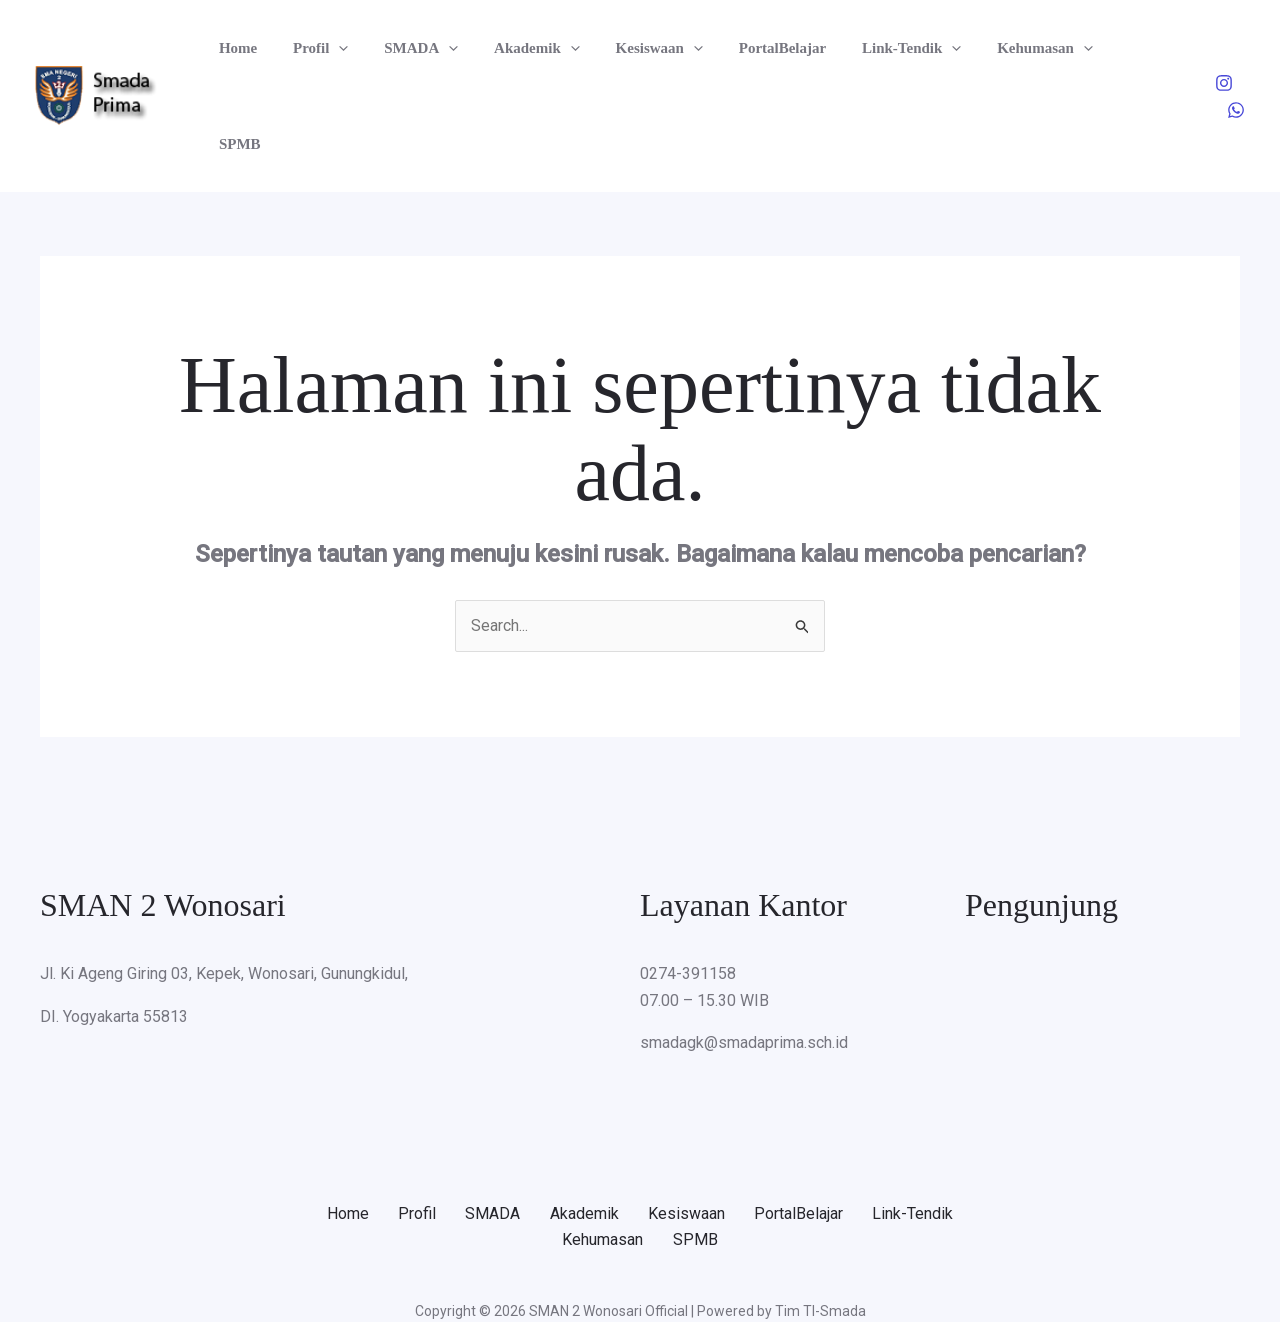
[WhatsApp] (1236, 49)
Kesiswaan (632, 48)
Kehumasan (1002, 48)
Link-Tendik (873, 48)
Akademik (517, 48)
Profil (311, 48)
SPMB (1100, 48)
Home (235, 48)
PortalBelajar (750, 48)
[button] (330, 48)
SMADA (407, 48)
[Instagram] (1194, 49)
